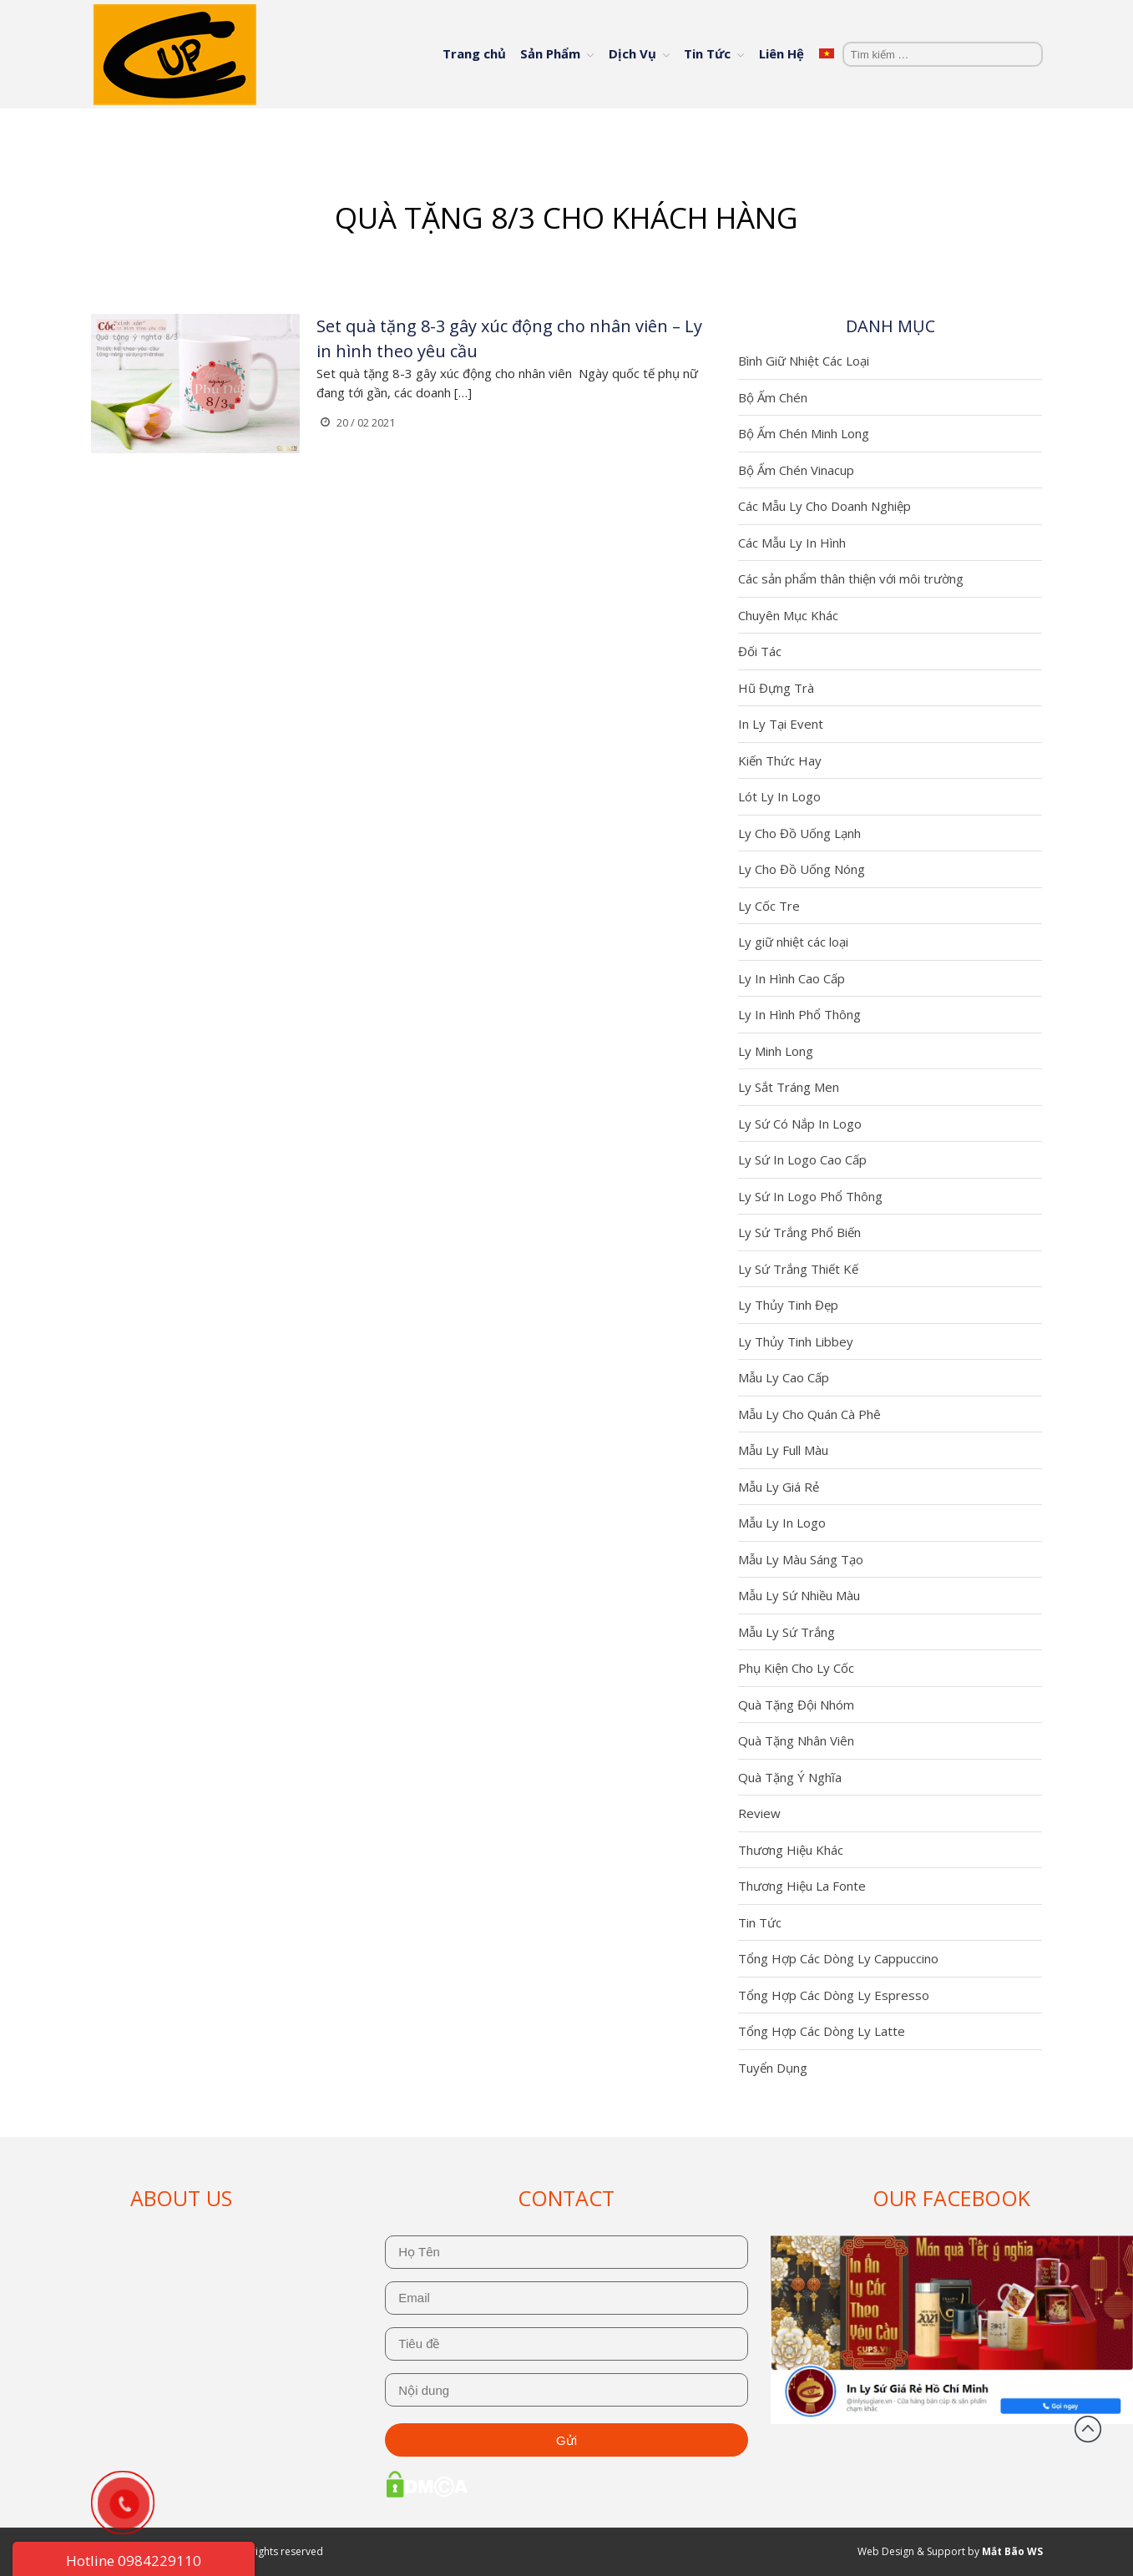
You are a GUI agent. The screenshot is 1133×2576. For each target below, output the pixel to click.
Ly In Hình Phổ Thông (799, 1014)
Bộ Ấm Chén (772, 397)
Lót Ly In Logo (779, 796)
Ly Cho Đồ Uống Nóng (801, 869)
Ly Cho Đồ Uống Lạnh (799, 833)
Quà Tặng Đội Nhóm (796, 1704)
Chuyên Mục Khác (788, 615)
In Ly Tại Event (780, 723)
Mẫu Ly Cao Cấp (783, 1377)
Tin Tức (707, 53)
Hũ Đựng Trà (776, 687)
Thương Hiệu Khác (790, 1849)
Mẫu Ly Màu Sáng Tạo (800, 1559)
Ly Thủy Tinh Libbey (795, 1341)
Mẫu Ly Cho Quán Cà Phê (809, 1414)
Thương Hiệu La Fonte (802, 1885)
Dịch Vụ (632, 53)
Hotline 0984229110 (133, 2560)
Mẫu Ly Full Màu (783, 1450)
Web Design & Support (911, 2551)
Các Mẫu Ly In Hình (792, 542)
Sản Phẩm (550, 53)
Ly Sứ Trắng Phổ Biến (799, 1232)
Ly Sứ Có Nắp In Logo (800, 1123)
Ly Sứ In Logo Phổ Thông (810, 1196)
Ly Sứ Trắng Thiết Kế (798, 1268)
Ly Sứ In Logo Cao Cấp (802, 1159)
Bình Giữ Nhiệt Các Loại (803, 360)
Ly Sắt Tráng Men (788, 1086)
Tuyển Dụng (772, 2067)
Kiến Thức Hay (780, 760)
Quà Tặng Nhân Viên (796, 1740)
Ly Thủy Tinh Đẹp (788, 1304)
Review (759, 1813)
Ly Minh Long (775, 1051)
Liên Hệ (781, 53)
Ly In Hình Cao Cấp (791, 978)
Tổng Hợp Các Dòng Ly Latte (821, 2031)
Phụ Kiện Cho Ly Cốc (796, 1667)
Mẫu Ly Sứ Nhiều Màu (799, 1595)
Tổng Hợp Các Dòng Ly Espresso (833, 1995)
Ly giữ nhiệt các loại (793, 941)
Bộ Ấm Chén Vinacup (796, 470)
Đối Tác (759, 651)
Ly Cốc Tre (769, 905)
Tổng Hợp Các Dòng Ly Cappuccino (838, 1958)
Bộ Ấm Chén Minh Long (803, 433)
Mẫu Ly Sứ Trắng (786, 1632)
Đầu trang (1088, 2429)
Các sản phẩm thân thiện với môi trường (851, 578)
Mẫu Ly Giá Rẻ (778, 1486)
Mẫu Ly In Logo (782, 1522)
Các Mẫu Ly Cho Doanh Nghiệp (824, 506)
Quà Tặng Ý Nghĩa (790, 1777)
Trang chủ (474, 53)
